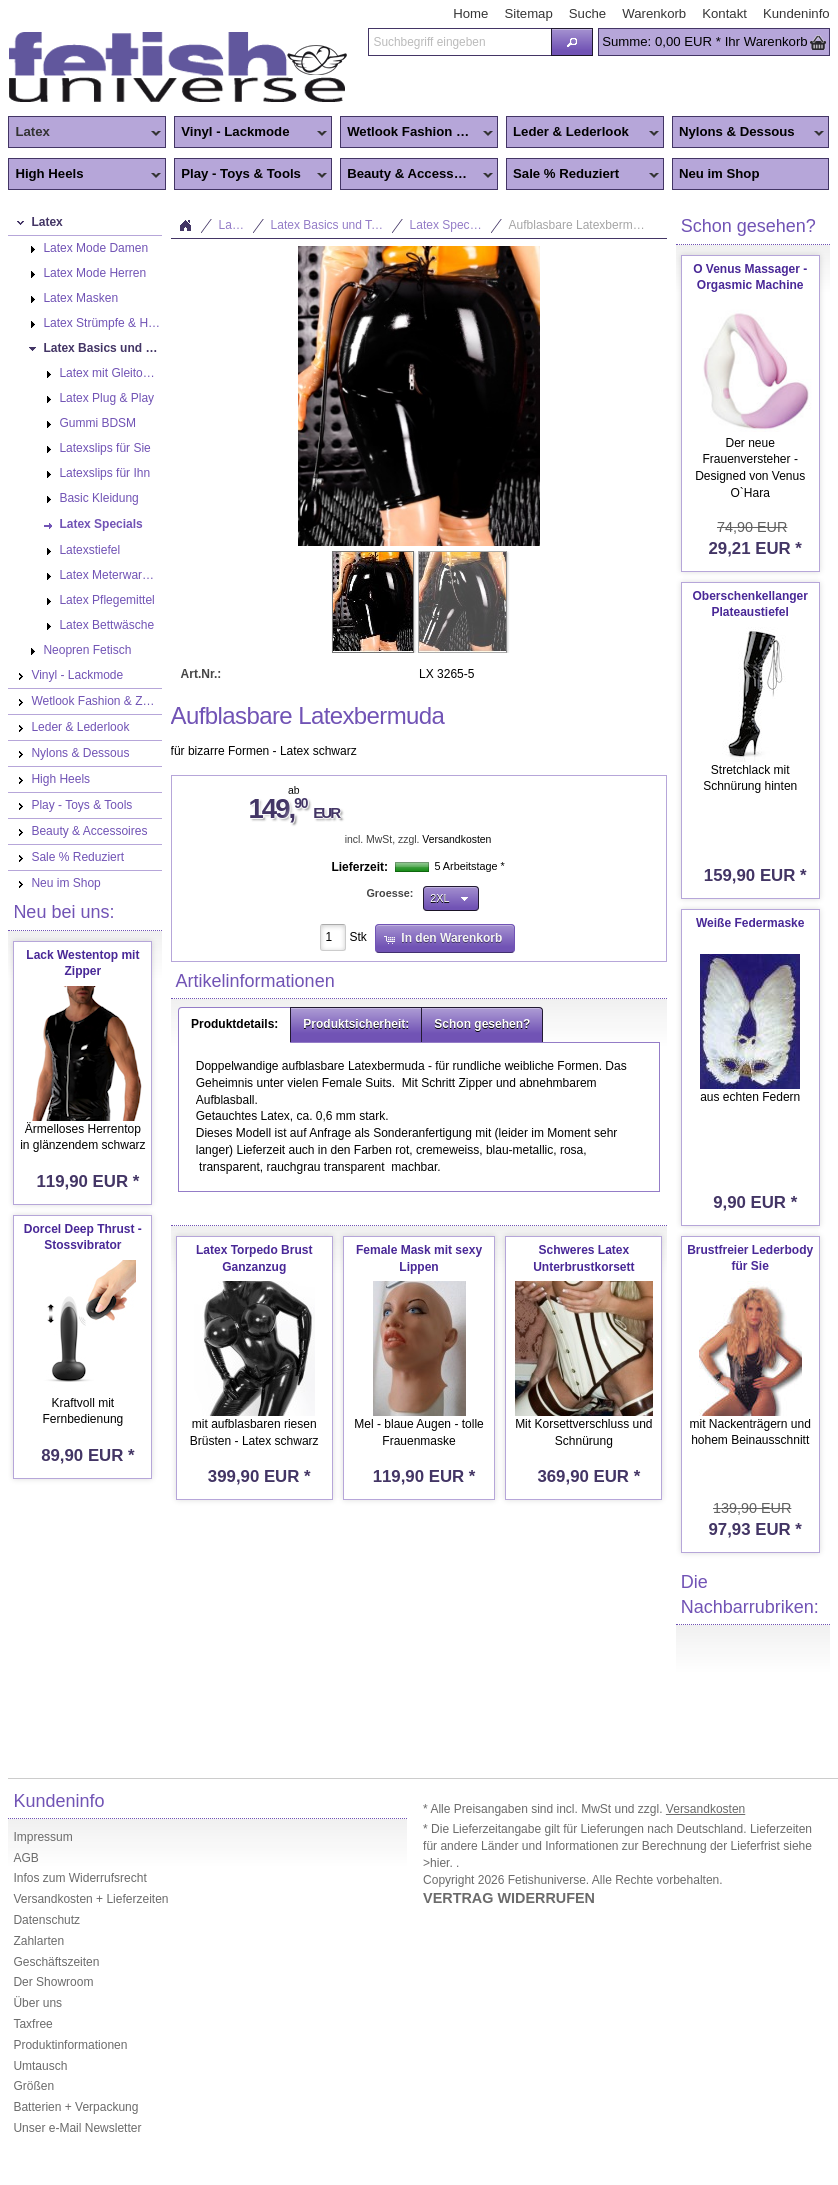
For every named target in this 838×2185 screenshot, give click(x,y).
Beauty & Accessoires (416, 175)
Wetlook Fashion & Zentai (419, 133)
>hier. (439, 1863)
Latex (84, 133)
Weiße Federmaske (750, 923)
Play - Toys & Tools (250, 175)
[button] (572, 42)
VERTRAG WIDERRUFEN (509, 1898)
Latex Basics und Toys (330, 225)
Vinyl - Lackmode (250, 133)
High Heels (84, 175)
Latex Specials (449, 225)
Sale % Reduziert (582, 175)
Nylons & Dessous (748, 133)
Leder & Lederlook (582, 133)
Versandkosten (456, 839)
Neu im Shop (719, 173)
